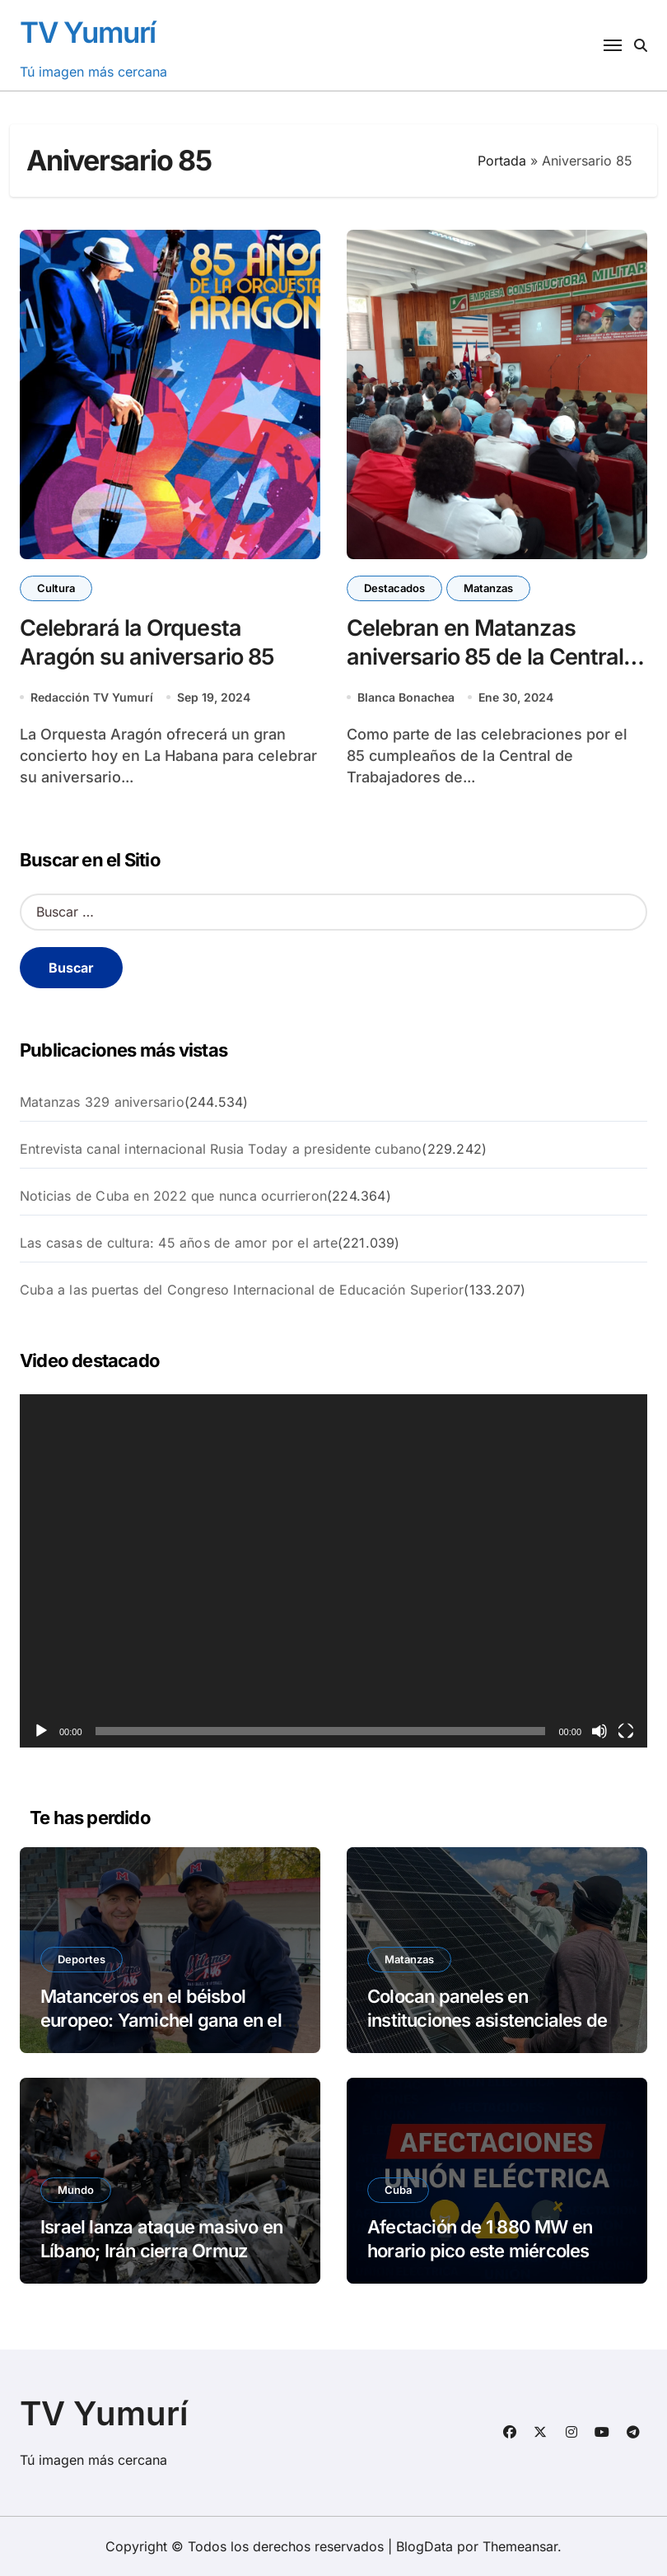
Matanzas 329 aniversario (102, 1102)
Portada (502, 160)
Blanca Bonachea (406, 697)
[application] (333, 1571)
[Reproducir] (41, 1731)
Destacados (394, 588)
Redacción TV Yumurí (91, 697)
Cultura (56, 588)
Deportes (81, 1959)
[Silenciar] (599, 1731)
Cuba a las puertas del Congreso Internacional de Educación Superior (242, 1289)
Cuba (398, 2189)
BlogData (424, 2546)
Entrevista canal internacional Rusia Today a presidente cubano (221, 1149)
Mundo (76, 2189)
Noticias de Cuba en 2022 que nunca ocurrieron (173, 1196)
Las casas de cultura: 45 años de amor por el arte (179, 1242)
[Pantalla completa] (626, 1731)
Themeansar (520, 2546)
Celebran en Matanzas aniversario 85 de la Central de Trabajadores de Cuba (485, 656)
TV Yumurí (88, 32)
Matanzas (488, 588)
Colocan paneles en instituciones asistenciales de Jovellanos (487, 2020)
